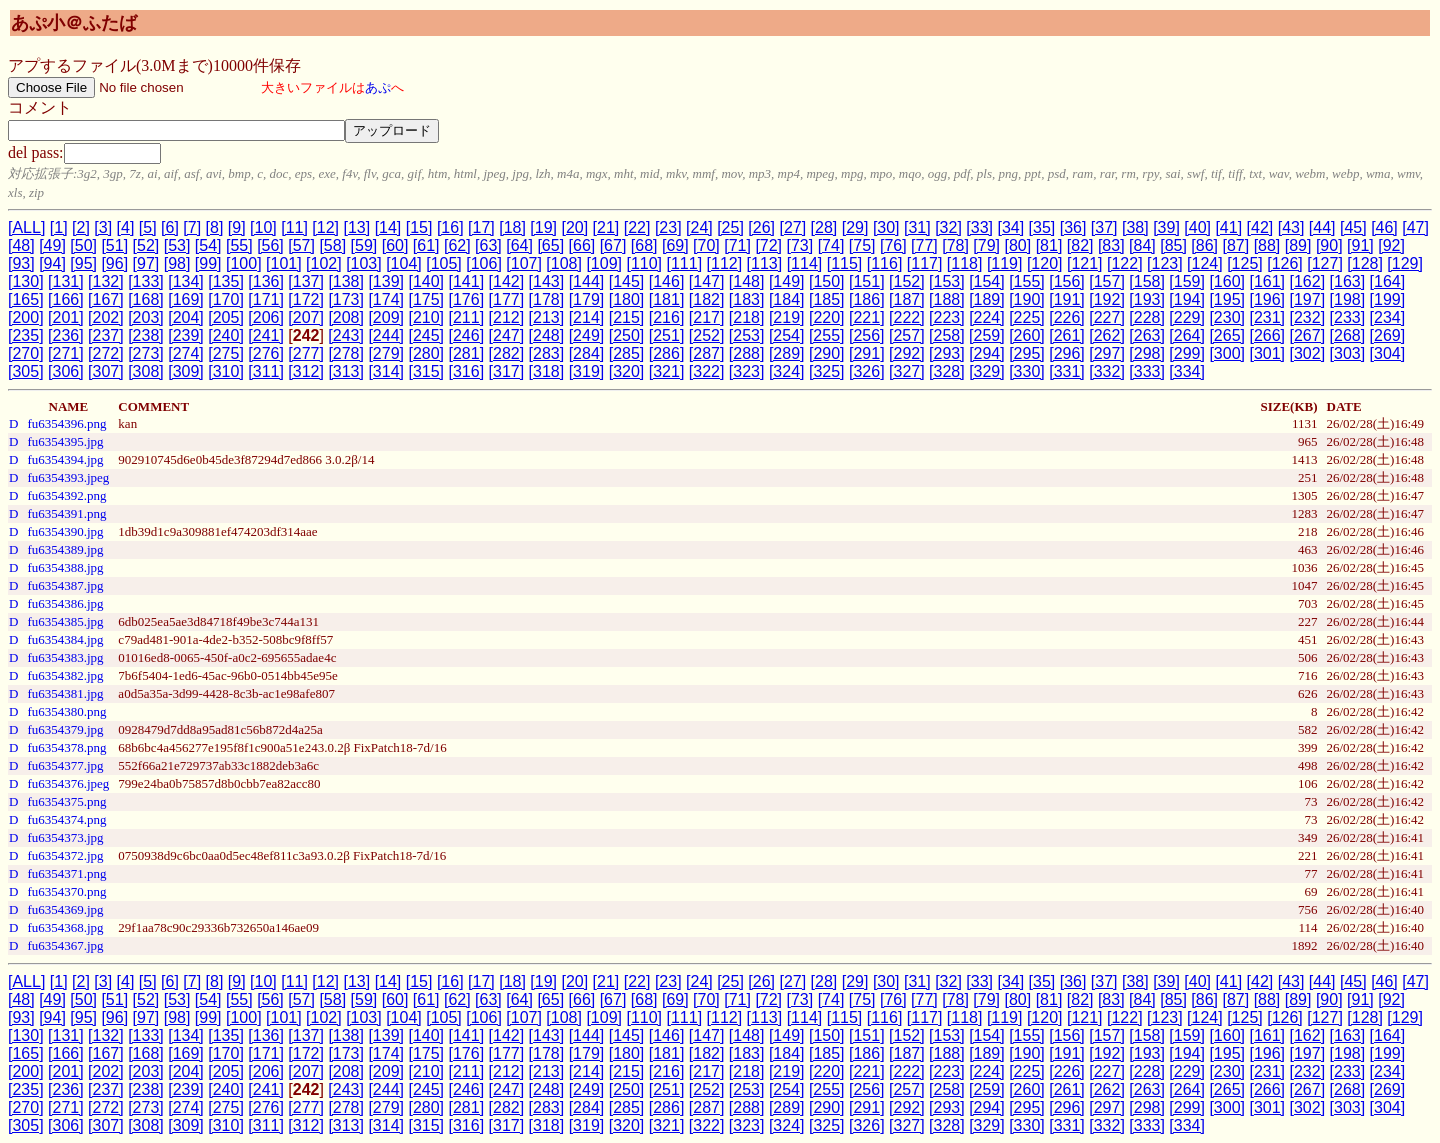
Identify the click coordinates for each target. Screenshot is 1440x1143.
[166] (66, 299)
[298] (1147, 353)
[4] (126, 227)
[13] (356, 227)
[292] (907, 353)
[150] (827, 281)
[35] (1042, 227)
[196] (1267, 299)
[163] (1348, 281)
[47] (1415, 227)
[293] (947, 353)
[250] (627, 335)
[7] (192, 227)
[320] (627, 371)
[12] (325, 227)
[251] (667, 335)
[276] (266, 353)
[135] (226, 281)
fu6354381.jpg (65, 693)
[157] (1107, 281)
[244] (386, 335)
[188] (947, 299)
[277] (306, 353)
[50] (83, 245)
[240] (226, 335)
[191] (1067, 299)
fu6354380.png (66, 711)
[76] (893, 245)
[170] (226, 299)
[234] (1388, 317)
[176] (467, 299)
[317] (507, 371)
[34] (1010, 227)
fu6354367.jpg (65, 945)
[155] (1027, 281)
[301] (1267, 353)
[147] (707, 281)
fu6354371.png (66, 873)
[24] (699, 227)
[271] (66, 353)
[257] (907, 335)
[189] (987, 299)
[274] (186, 353)
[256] (867, 335)
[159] (1187, 281)
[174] (386, 299)
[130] (26, 281)
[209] (386, 317)
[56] (270, 245)
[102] (324, 263)
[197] (1308, 299)
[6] (170, 227)
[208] (346, 317)
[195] (1227, 299)
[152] (907, 281)
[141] (467, 281)
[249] (587, 335)
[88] (1267, 245)
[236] (66, 335)
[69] (675, 245)
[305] (26, 371)
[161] (1267, 281)
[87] (1235, 245)
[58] (332, 245)
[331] (1067, 371)
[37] (1104, 227)
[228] (1147, 317)
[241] (266, 335)
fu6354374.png (66, 819)
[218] (747, 317)
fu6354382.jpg (65, 675)
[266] (1267, 335)
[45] (1353, 227)
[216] (667, 317)
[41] (1228, 227)
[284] (587, 353)
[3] (103, 227)
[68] (644, 245)
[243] (346, 335)
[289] (787, 353)
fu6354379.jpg (65, 729)
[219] (787, 317)
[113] (765, 263)
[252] (707, 335)
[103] (364, 263)
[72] (768, 245)
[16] (450, 227)
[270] (26, 353)
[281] (467, 353)
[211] (467, 317)
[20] (574, 227)
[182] (707, 299)
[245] (426, 335)
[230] (1227, 317)
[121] (1085, 263)
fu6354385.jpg (65, 621)
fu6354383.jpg (65, 657)
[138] (346, 281)
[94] (52, 263)
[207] (306, 317)
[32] (948, 227)
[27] (792, 227)
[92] (1391, 245)
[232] (1308, 317)
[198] (1348, 299)
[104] (404, 263)
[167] (106, 299)
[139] (386, 281)
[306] (66, 371)
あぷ (378, 87)
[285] (627, 353)
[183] (747, 299)
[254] (787, 335)
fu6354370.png (66, 891)
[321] (667, 371)
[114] (805, 263)
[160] (1227, 281)
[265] (1227, 335)
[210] (426, 317)
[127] (1325, 263)
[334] (1187, 371)
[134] (186, 281)
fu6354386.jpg (65, 603)
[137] (306, 281)
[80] (1018, 245)
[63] (488, 245)
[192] (1107, 299)
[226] (1067, 317)
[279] (386, 353)
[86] (1204, 245)
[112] (725, 263)
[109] (604, 263)
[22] (637, 227)
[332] (1107, 371)
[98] (177, 263)
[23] (668, 227)
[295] (1027, 353)
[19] (543, 227)
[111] (685, 263)
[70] (706, 245)
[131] (66, 281)
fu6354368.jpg (65, 927)
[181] (667, 299)
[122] (1125, 263)
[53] (177, 245)
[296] (1067, 353)
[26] (761, 227)
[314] (386, 371)
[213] (547, 317)
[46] (1384, 227)
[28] (824, 227)
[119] (1005, 263)
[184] (787, 299)
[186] (867, 299)
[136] (266, 281)
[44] (1322, 227)
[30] (886, 227)
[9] (237, 227)
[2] (81, 227)
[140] (426, 281)
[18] (512, 227)
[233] (1348, 317)
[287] (707, 353)
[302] (1308, 353)
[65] (550, 245)
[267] (1307, 335)
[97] (146, 263)
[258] (947, 335)
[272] (106, 353)
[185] (827, 299)
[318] (547, 371)
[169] (186, 299)
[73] (800, 245)
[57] (301, 245)
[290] (827, 353)
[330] (1027, 371)
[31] (917, 227)
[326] (867, 371)
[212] (507, 317)
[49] (52, 245)
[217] (707, 317)
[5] (148, 227)
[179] (587, 299)
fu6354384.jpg (65, 639)
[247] (507, 335)
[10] (263, 227)
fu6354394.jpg (65, 459)
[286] (667, 353)
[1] (59, 227)
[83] (1111, 245)
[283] (547, 353)
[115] (845, 263)
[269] (1388, 335)
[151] (867, 281)
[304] (1388, 353)
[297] (1107, 353)
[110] (644, 263)
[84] (1142, 245)
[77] (924, 245)
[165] (26, 299)
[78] (955, 245)
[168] (146, 299)
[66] (582, 245)
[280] (426, 353)
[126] (1285, 263)
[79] (986, 245)
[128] (1365, 263)
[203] (146, 317)
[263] (1147, 335)
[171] (266, 299)
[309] (186, 371)
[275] (226, 353)
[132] (106, 281)
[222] (907, 317)
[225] (1027, 317)
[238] (146, 335)
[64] (519, 245)
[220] (827, 317)
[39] (1166, 227)
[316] (467, 371)
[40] (1197, 227)
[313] (346, 371)
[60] (395, 245)
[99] (208, 263)
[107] (524, 263)
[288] (747, 353)
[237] (106, 335)
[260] (1027, 335)
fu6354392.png (66, 495)
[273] (146, 353)
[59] (364, 245)
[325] (827, 371)
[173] (346, 299)
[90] (1329, 245)
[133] (146, 281)
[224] (987, 317)
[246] (467, 335)
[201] (66, 317)
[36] (1073, 227)
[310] (226, 371)
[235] (26, 335)
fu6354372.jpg (65, 855)
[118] (965, 263)
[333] (1147, 371)
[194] (1187, 299)
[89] (1298, 245)
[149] (787, 281)
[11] (294, 227)
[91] (1360, 245)
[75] (862, 245)
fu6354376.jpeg (68, 783)
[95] (83, 263)
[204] (186, 317)
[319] (587, 371)
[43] (1291, 227)
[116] (885, 263)
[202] (106, 317)
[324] (787, 371)
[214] (587, 317)
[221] (867, 317)
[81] (1049, 245)
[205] (226, 317)
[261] (1067, 335)
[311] (266, 371)
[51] (114, 245)
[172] (306, 299)
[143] (547, 281)
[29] (855, 227)
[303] (1348, 353)
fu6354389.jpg (65, 549)
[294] (987, 353)
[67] (613, 245)
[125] (1245, 263)
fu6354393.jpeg (68, 477)
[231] (1267, 317)
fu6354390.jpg (65, 531)
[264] (1187, 335)
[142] (507, 281)
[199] (1388, 299)
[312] (306, 371)
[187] (907, 299)
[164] (1388, 281)
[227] (1107, 317)
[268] (1348, 335)
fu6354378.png (66, 747)
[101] (284, 263)
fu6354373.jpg (65, 837)
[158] (1147, 281)
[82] (1080, 245)
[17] (481, 227)
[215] (627, 317)
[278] (346, 353)
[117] (925, 263)
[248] (547, 335)
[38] (1135, 227)
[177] (507, 299)
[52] (146, 245)
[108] (564, 263)
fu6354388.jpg (65, 567)
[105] (444, 263)
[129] (1405, 263)
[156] (1067, 281)
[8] (215, 227)
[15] (419, 227)
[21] (606, 227)
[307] (106, 371)
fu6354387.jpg (65, 585)
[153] (947, 281)
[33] (979, 227)
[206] (266, 317)
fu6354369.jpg (65, 909)
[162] (1308, 281)
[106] (484, 263)
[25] (730, 227)
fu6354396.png (66, 423)
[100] (244, 263)
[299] (1187, 353)
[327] (907, 371)
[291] (867, 353)
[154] (987, 281)
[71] (737, 245)
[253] (747, 335)
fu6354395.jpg (65, 441)
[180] (627, 299)
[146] (667, 281)
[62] (457, 245)
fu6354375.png (66, 801)
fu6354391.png (66, 513)
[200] (26, 317)
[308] (146, 371)
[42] (1260, 227)
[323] (747, 371)
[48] (21, 245)
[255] (827, 335)
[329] (987, 371)
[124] (1205, 263)
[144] (587, 281)
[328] (947, 371)
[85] (1173, 245)
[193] (1147, 299)
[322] (707, 371)
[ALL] (26, 227)
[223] (947, 317)
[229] (1187, 317)
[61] (426, 245)
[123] (1165, 263)
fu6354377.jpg (65, 765)
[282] (507, 353)
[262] (1107, 335)
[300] (1227, 353)
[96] (114, 263)
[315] (426, 371)
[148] (747, 281)
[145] (627, 281)
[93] (21, 263)
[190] (1027, 299)
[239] (186, 335)
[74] (831, 245)
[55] (239, 245)
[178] (547, 299)
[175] (426, 299)
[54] (208, 245)
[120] (1045, 263)
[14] (388, 227)
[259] (987, 335)
